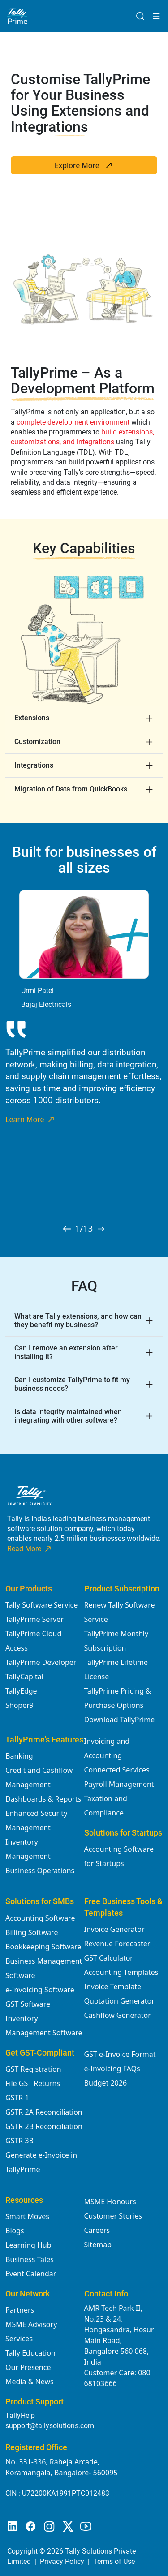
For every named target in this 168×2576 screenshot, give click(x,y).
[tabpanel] (84, 1007)
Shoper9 (19, 1705)
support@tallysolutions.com (49, 2425)
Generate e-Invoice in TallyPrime (41, 2162)
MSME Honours (110, 2201)
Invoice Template (113, 1986)
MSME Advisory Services (31, 2331)
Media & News (29, 2382)
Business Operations (39, 1870)
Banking (19, 1756)
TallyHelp (20, 2415)
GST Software (27, 2004)
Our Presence (28, 2367)
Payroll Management (119, 1784)
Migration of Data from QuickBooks (70, 789)
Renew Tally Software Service (119, 1612)
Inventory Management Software (43, 2025)
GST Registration (33, 2069)
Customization (37, 741)
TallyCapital (24, 1676)
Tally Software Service (41, 1605)
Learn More (30, 1119)
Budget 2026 (105, 2083)
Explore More (84, 165)
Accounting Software (40, 1918)
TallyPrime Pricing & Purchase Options (117, 1698)
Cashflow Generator (117, 2015)
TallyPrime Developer (40, 1662)
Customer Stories (113, 2216)
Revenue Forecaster (117, 1943)
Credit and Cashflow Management (39, 1777)
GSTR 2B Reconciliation (43, 2126)
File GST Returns (32, 2083)
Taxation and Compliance (105, 1805)
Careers (97, 2230)
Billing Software (31, 1932)
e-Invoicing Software (39, 1990)
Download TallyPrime (119, 1720)
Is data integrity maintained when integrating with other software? (68, 1415)
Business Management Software (43, 1968)
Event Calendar (30, 2274)
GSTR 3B (19, 2141)
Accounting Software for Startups (119, 1856)
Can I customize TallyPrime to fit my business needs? (72, 1384)
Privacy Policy (62, 2561)
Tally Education (30, 2353)
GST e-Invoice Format (120, 2054)
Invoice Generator (114, 1929)
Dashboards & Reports (43, 1799)
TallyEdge (21, 1691)
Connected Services (117, 1770)
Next (157, 1044)
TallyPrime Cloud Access (33, 1641)
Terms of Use (114, 2561)
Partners (19, 2310)
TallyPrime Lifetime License (116, 1669)
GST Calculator (108, 1958)
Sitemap (98, 2244)
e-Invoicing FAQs (112, 2068)
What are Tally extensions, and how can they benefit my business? (78, 1320)
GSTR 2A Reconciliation (43, 2112)
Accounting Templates (121, 1972)
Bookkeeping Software (43, 1947)
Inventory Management (28, 1849)
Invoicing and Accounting (107, 1748)
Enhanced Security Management (36, 1820)
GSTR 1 (17, 2098)
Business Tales (29, 2259)
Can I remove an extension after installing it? (66, 1352)
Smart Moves (27, 2216)
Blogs (14, 2231)
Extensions (31, 718)
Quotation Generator (119, 2001)
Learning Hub (28, 2245)
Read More (29, 1548)
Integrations (33, 765)
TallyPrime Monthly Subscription (116, 1641)
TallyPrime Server (34, 1619)
